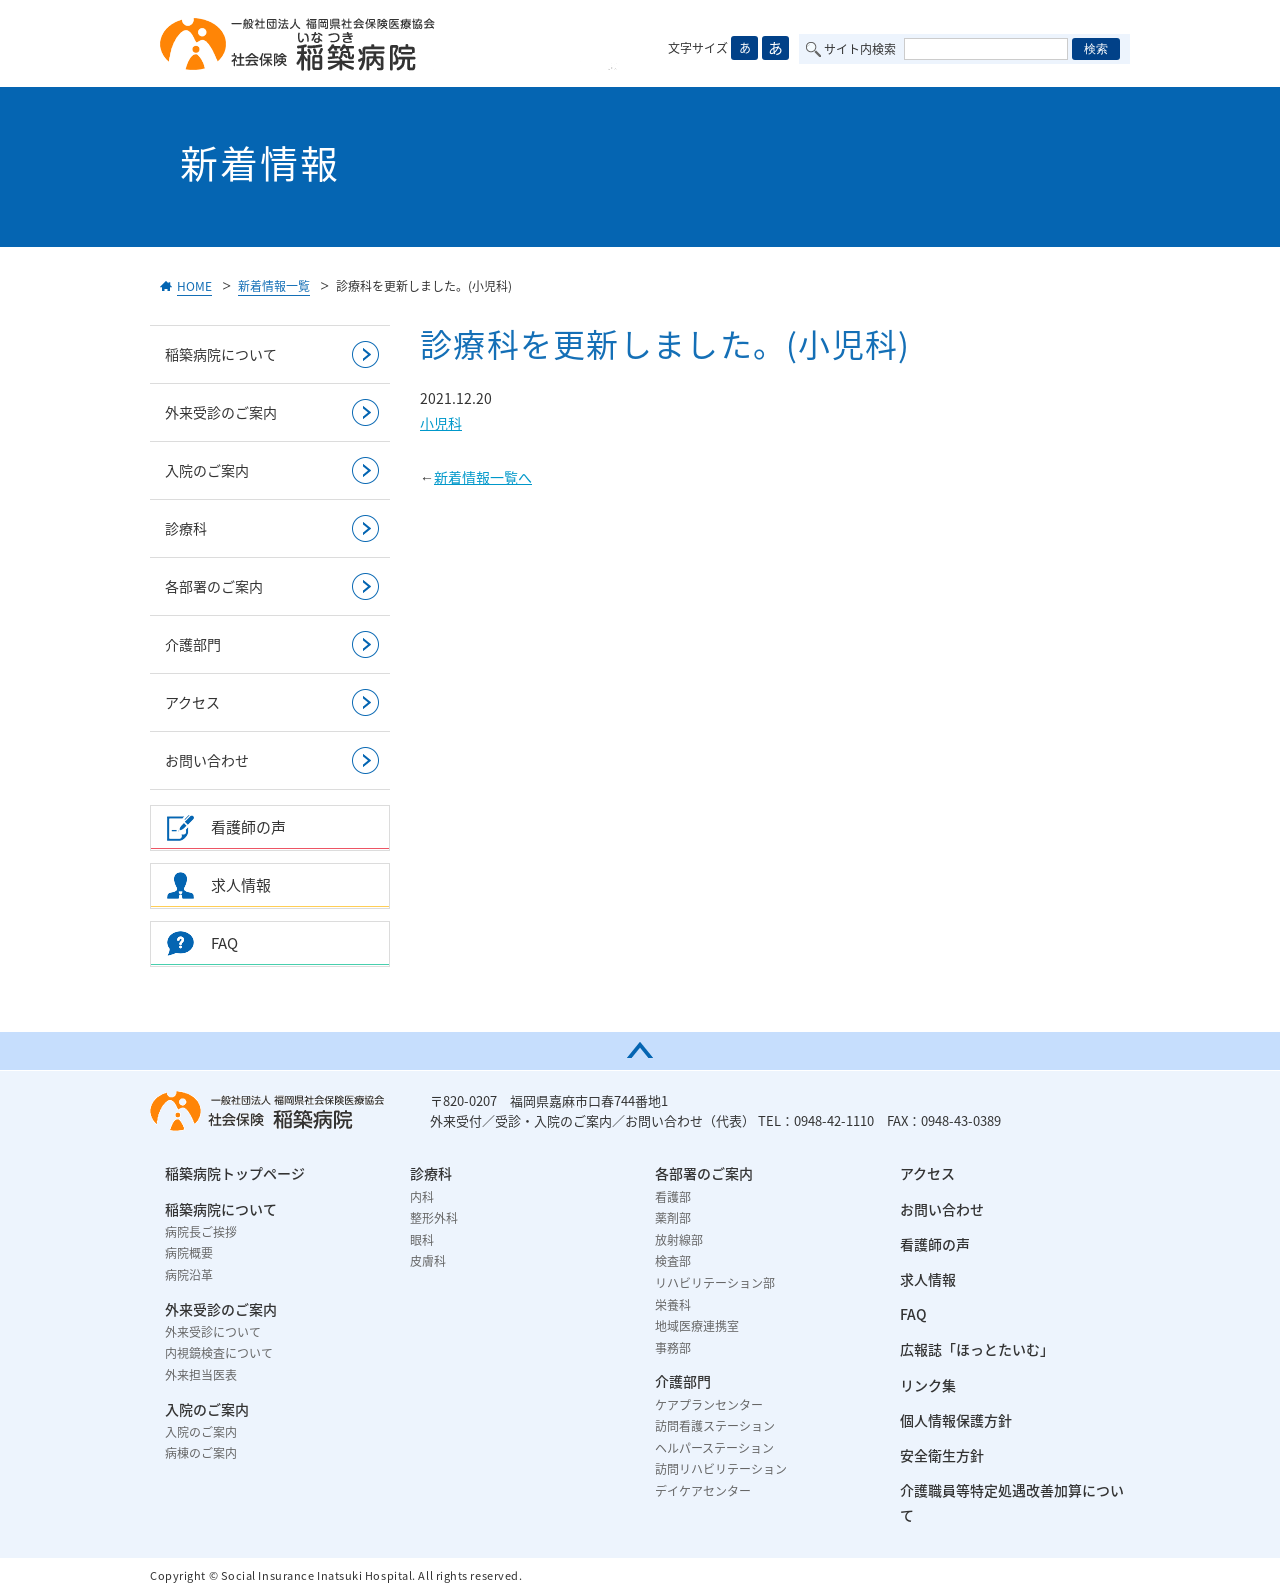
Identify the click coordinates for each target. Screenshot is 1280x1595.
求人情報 (928, 1279)
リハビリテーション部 (715, 1283)
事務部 (673, 1348)
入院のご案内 (207, 470)
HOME (194, 286)
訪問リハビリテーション (721, 1469)
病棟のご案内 (201, 1453)
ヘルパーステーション (714, 1448)
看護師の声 (935, 1244)
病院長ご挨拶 (201, 1232)
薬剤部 (673, 1218)
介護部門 (193, 644)
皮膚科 (428, 1261)
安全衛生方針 (942, 1455)
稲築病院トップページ (235, 1173)
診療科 (186, 528)
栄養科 (673, 1305)
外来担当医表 (201, 1375)
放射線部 (679, 1240)
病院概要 (189, 1253)
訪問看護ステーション (715, 1426)
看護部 (673, 1197)
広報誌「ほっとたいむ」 (977, 1349)
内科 (422, 1197)
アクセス (192, 702)
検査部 (673, 1261)
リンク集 (928, 1385)
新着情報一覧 (274, 286)
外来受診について (213, 1332)
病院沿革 (189, 1275)
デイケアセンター (703, 1491)
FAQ (913, 1314)
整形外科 (434, 1218)
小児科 (441, 423)
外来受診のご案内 (221, 412)
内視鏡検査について (219, 1353)
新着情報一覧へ (483, 477)
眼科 (422, 1240)
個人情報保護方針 (956, 1420)
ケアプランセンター (709, 1405)
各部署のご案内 (214, 586)
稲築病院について (221, 354)
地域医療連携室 (697, 1326)
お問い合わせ (207, 760)
